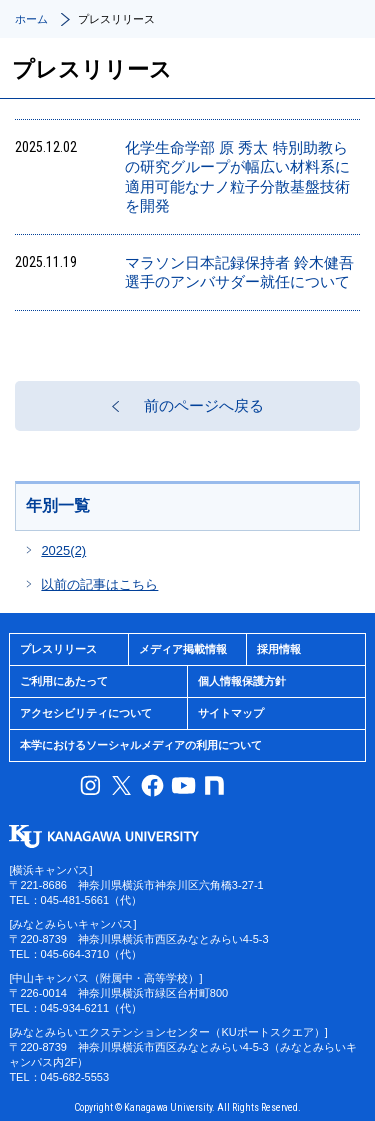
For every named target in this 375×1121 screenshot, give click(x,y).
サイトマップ (231, 713)
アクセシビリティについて (86, 713)
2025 (63, 550)
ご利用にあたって (64, 681)
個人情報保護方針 (242, 681)
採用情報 (279, 649)
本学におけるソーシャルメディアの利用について (141, 745)
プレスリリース (58, 649)
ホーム (31, 19)
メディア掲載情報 (183, 649)
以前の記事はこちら (99, 584)
